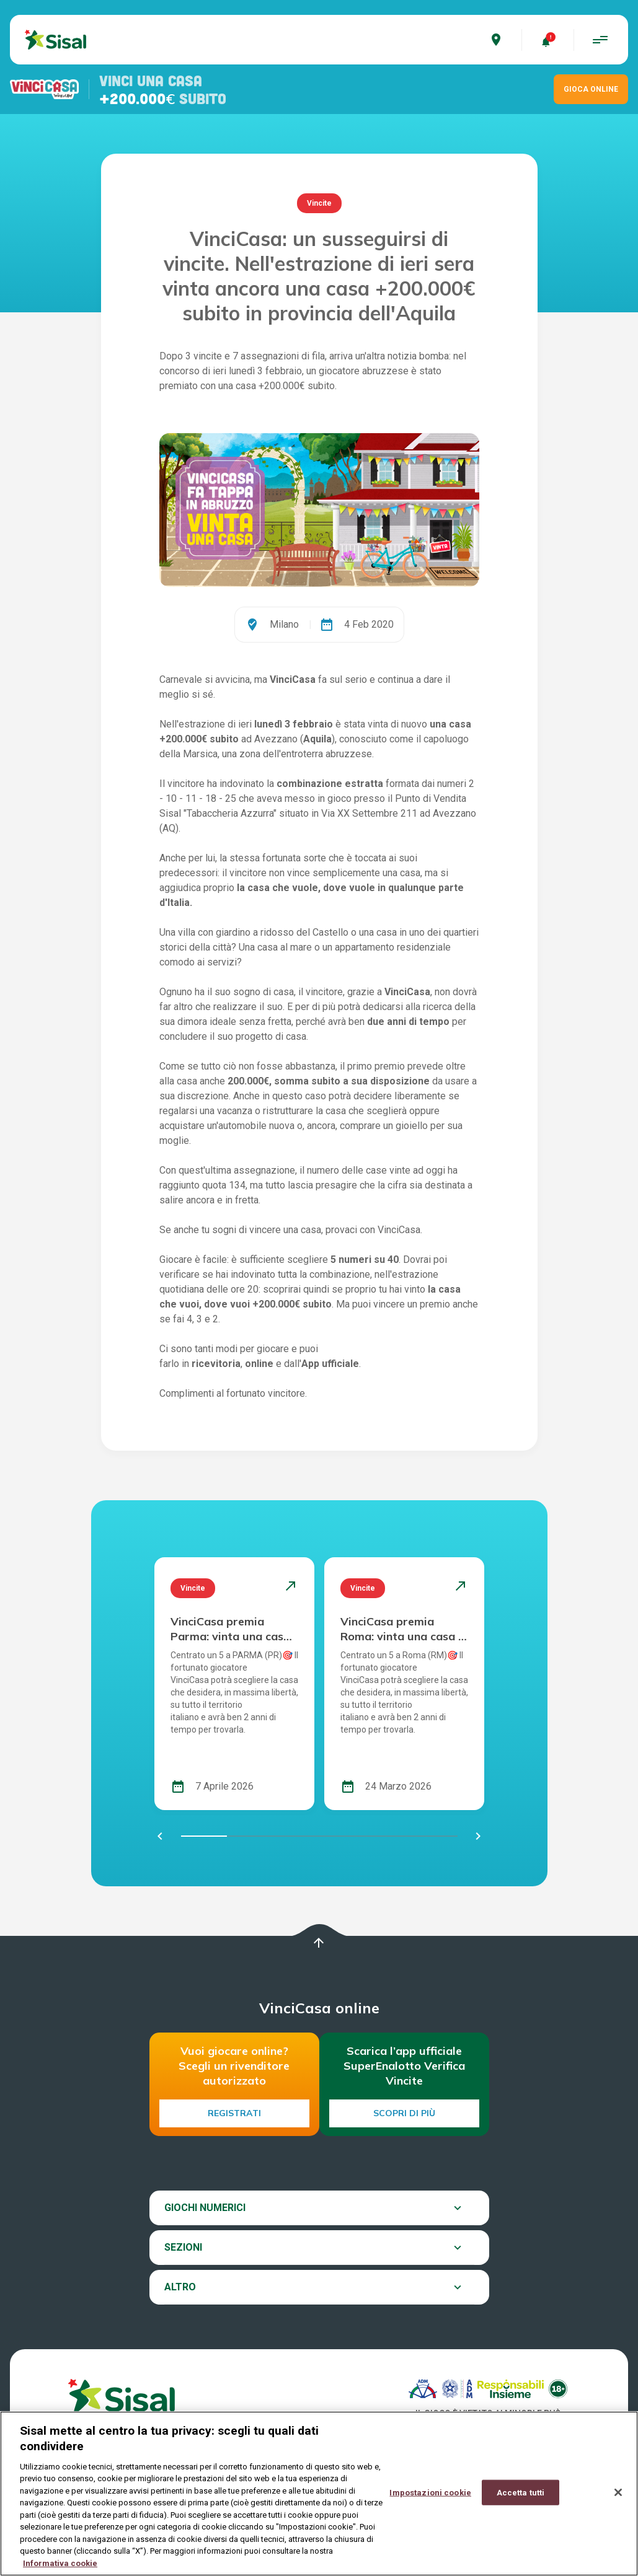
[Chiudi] (618, 2502)
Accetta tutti (521, 2502)
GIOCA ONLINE (591, 89)
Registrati (234, 2113)
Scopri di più (404, 2113)
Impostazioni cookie (430, 2502)
